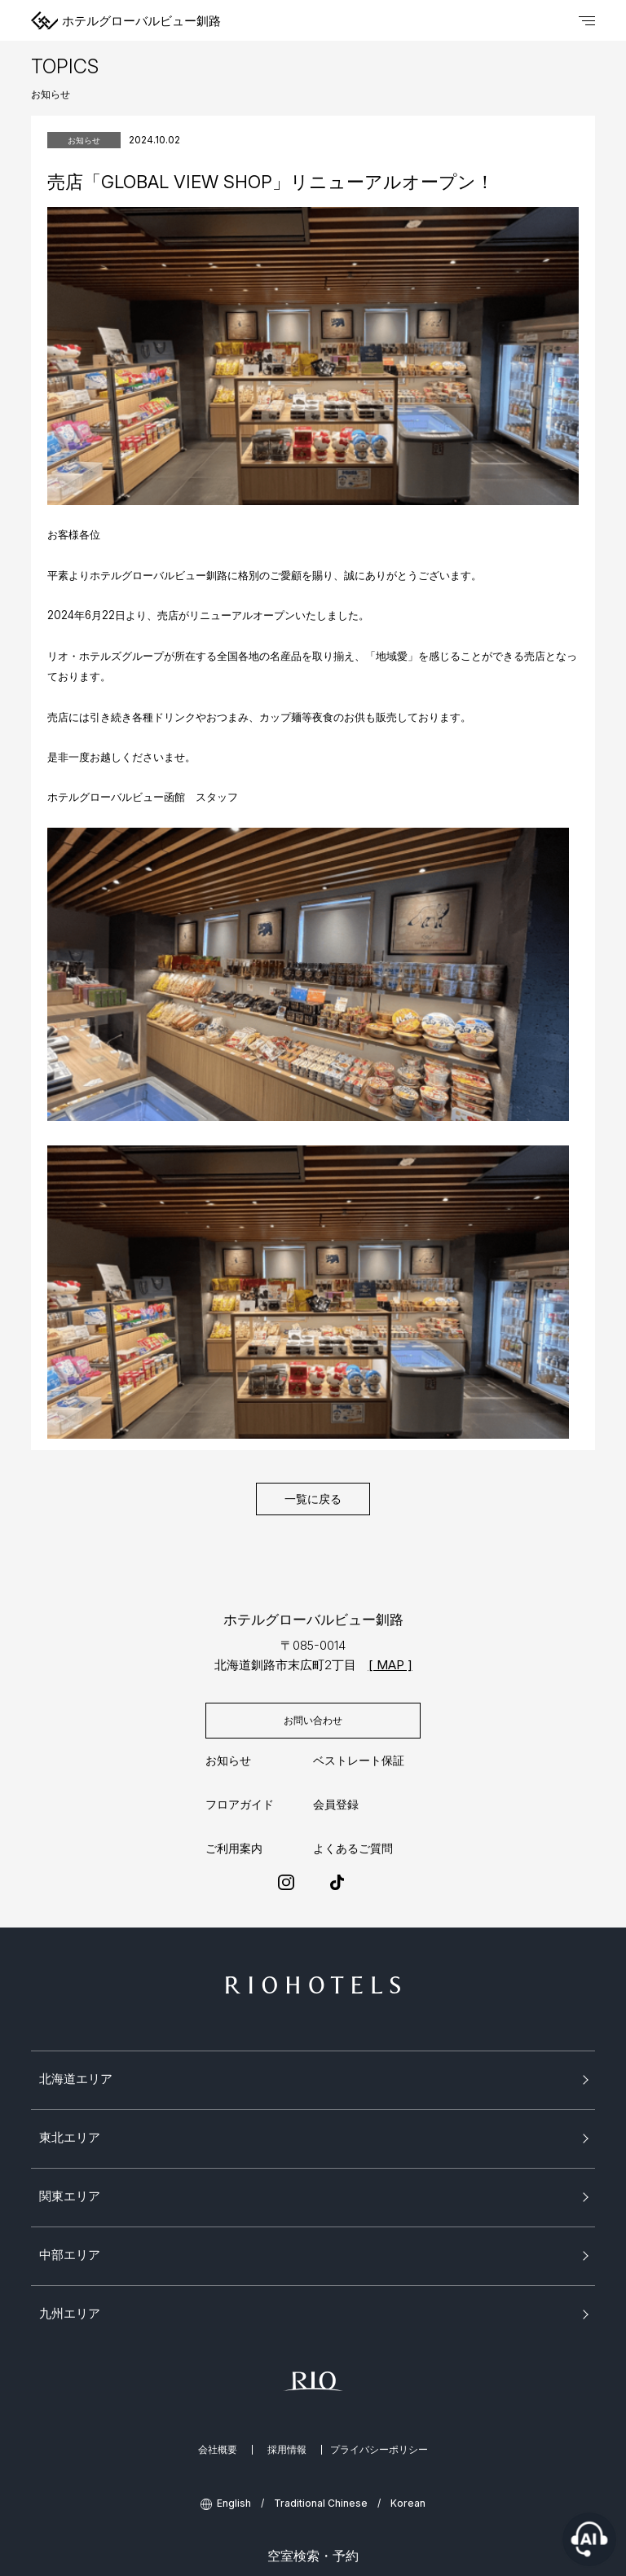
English (234, 2503)
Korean (407, 2503)
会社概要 (217, 2450)
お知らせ (228, 1760)
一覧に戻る (313, 1499)
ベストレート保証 (358, 1760)
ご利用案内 (233, 1848)
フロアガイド (239, 1804)
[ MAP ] (390, 1665)
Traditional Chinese (321, 2503)
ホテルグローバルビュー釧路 (126, 20)
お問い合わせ (313, 1720)
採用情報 (286, 2450)
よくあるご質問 (353, 1848)
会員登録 (336, 1804)
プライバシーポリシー (379, 2450)
